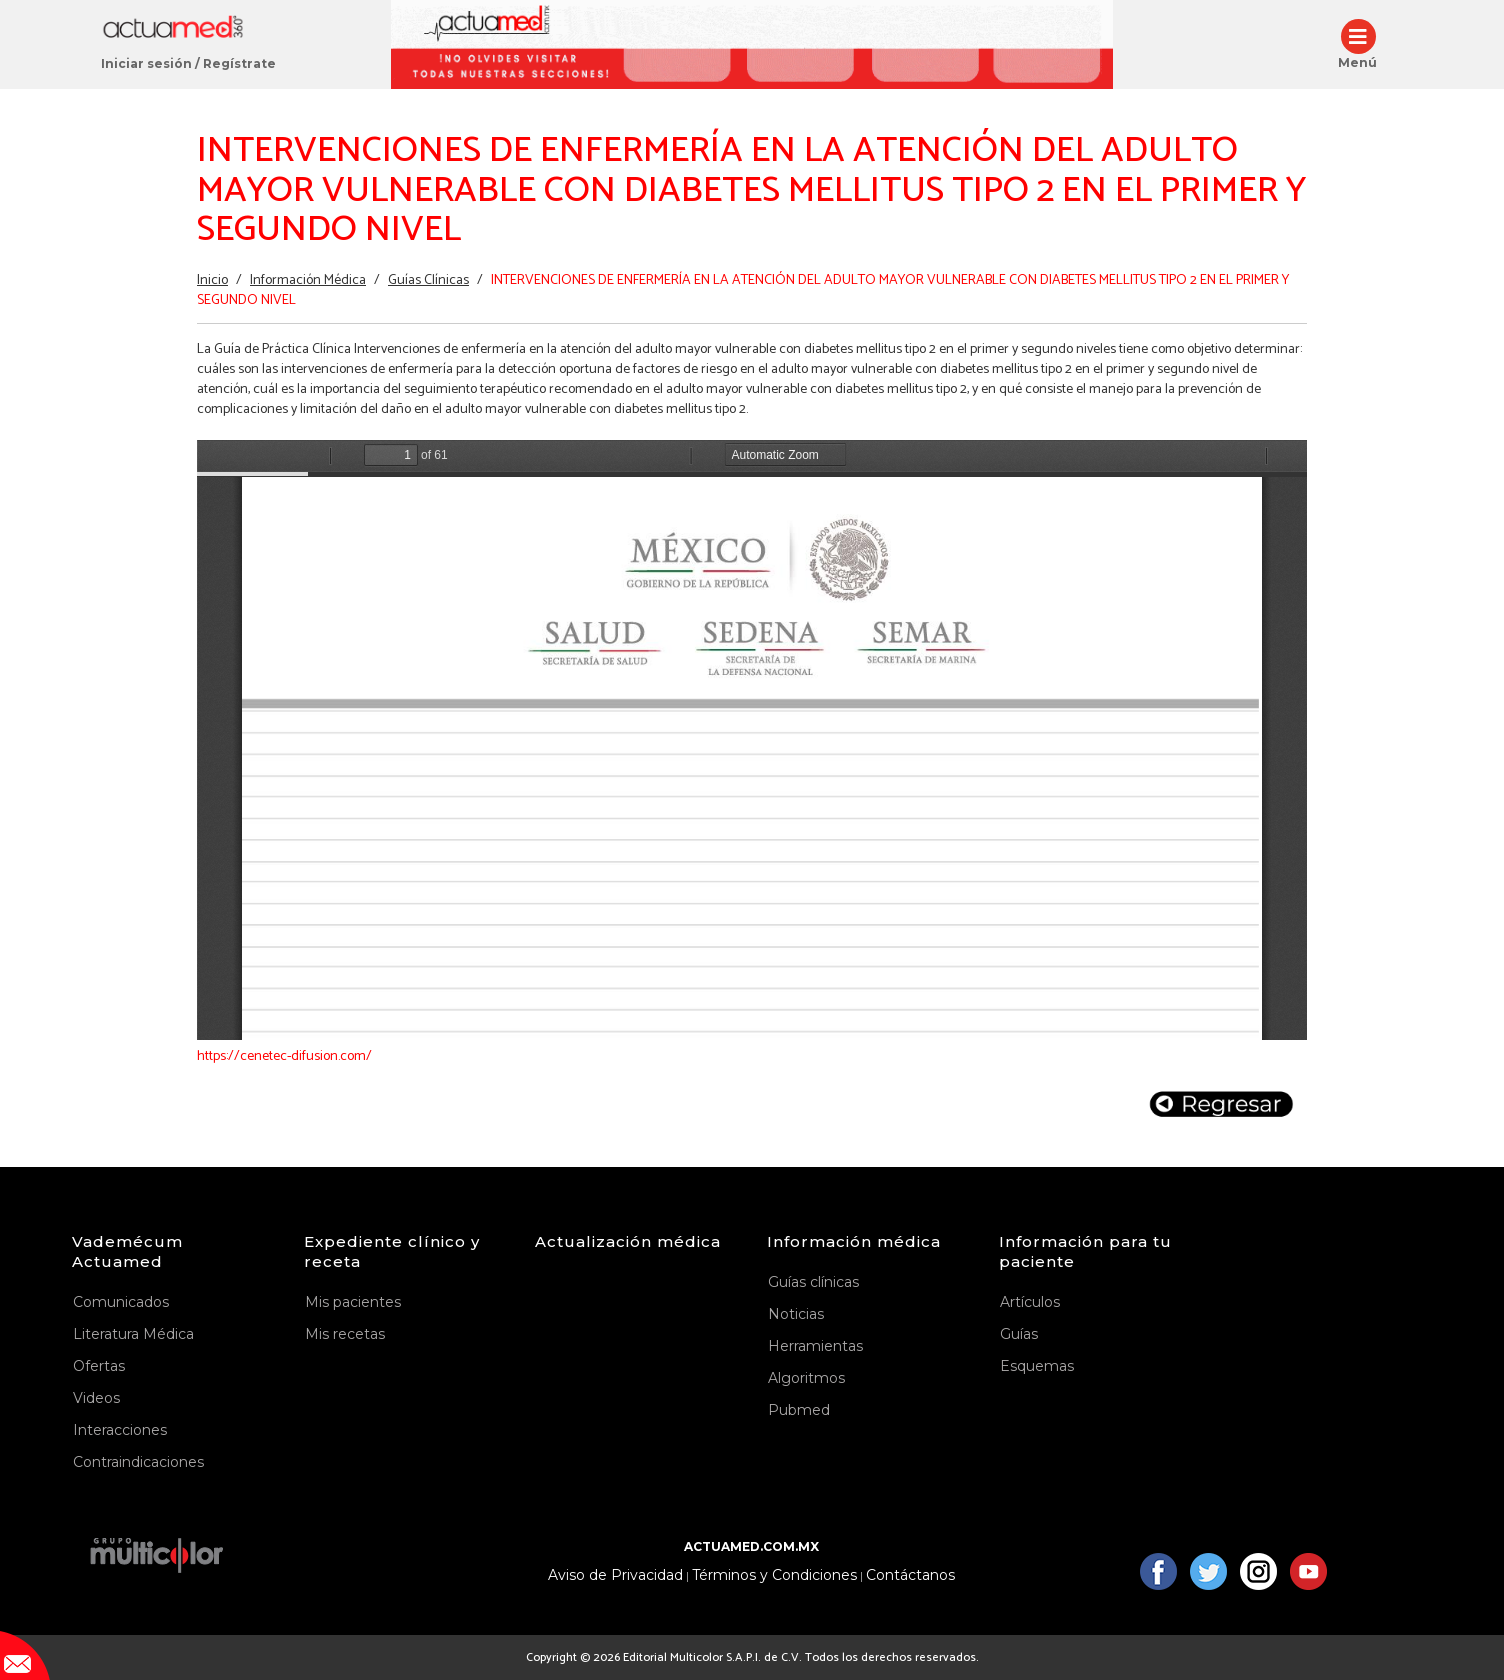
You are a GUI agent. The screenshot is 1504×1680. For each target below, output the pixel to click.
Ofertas (99, 1366)
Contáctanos (910, 1575)
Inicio (212, 280)
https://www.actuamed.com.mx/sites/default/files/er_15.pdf (752, 740)
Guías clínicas (813, 1282)
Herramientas (815, 1346)
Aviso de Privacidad (615, 1575)
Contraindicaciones (138, 1462)
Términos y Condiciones (774, 1575)
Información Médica (308, 280)
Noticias (796, 1314)
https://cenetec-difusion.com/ (284, 1056)
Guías (1019, 1334)
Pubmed (799, 1410)
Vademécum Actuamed (127, 1251)
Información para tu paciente (1085, 1251)
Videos (96, 1398)
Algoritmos (806, 1378)
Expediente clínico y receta (392, 1251)
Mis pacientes (353, 1302)
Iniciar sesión (146, 63)
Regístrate (239, 63)
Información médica (854, 1241)
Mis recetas (345, 1334)
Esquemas (1037, 1366)
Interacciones (120, 1430)
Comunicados (121, 1302)
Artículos (1030, 1302)
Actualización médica (628, 1241)
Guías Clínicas (428, 280)
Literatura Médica (133, 1334)
